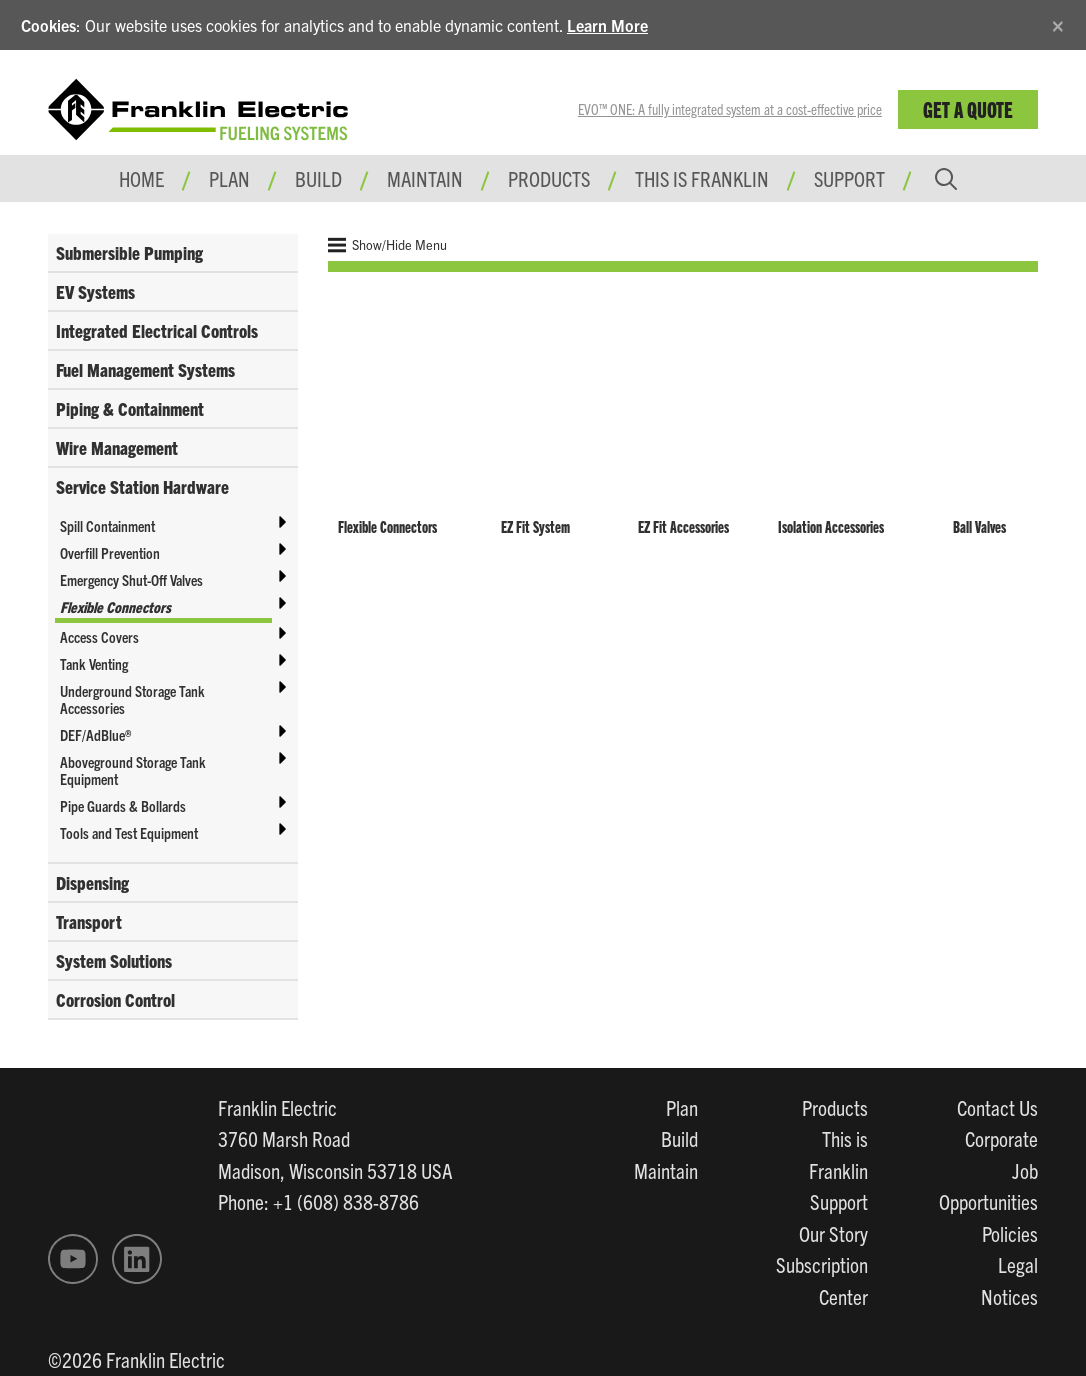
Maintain (666, 1170)
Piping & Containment (130, 408)
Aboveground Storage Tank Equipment (133, 770)
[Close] (1058, 22)
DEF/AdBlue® (95, 734)
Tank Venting (94, 663)
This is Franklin (702, 178)
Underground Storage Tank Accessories (132, 699)
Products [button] (549, 178)
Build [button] (318, 178)
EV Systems (95, 291)
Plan (682, 1107)
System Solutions (114, 960)
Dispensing (92, 882)
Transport (89, 921)
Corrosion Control (115, 999)
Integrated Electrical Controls (157, 330)
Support (849, 178)
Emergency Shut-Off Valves (131, 579)
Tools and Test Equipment (129, 832)
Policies (1010, 1233)
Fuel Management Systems (145, 369)
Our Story (833, 1233)
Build (679, 1138)
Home (141, 178)
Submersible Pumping (129, 252)
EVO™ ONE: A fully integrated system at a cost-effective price (730, 109)
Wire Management (117, 447)
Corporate (1001, 1138)
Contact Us (997, 1107)
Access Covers (99, 636)
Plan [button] (229, 178)
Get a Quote (968, 108)
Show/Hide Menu (387, 245)
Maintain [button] (425, 178)
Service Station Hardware (142, 486)
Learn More (607, 25)
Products (835, 1107)
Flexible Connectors (115, 606)
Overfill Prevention (110, 552)
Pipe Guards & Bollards (123, 805)
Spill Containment (107, 525)
